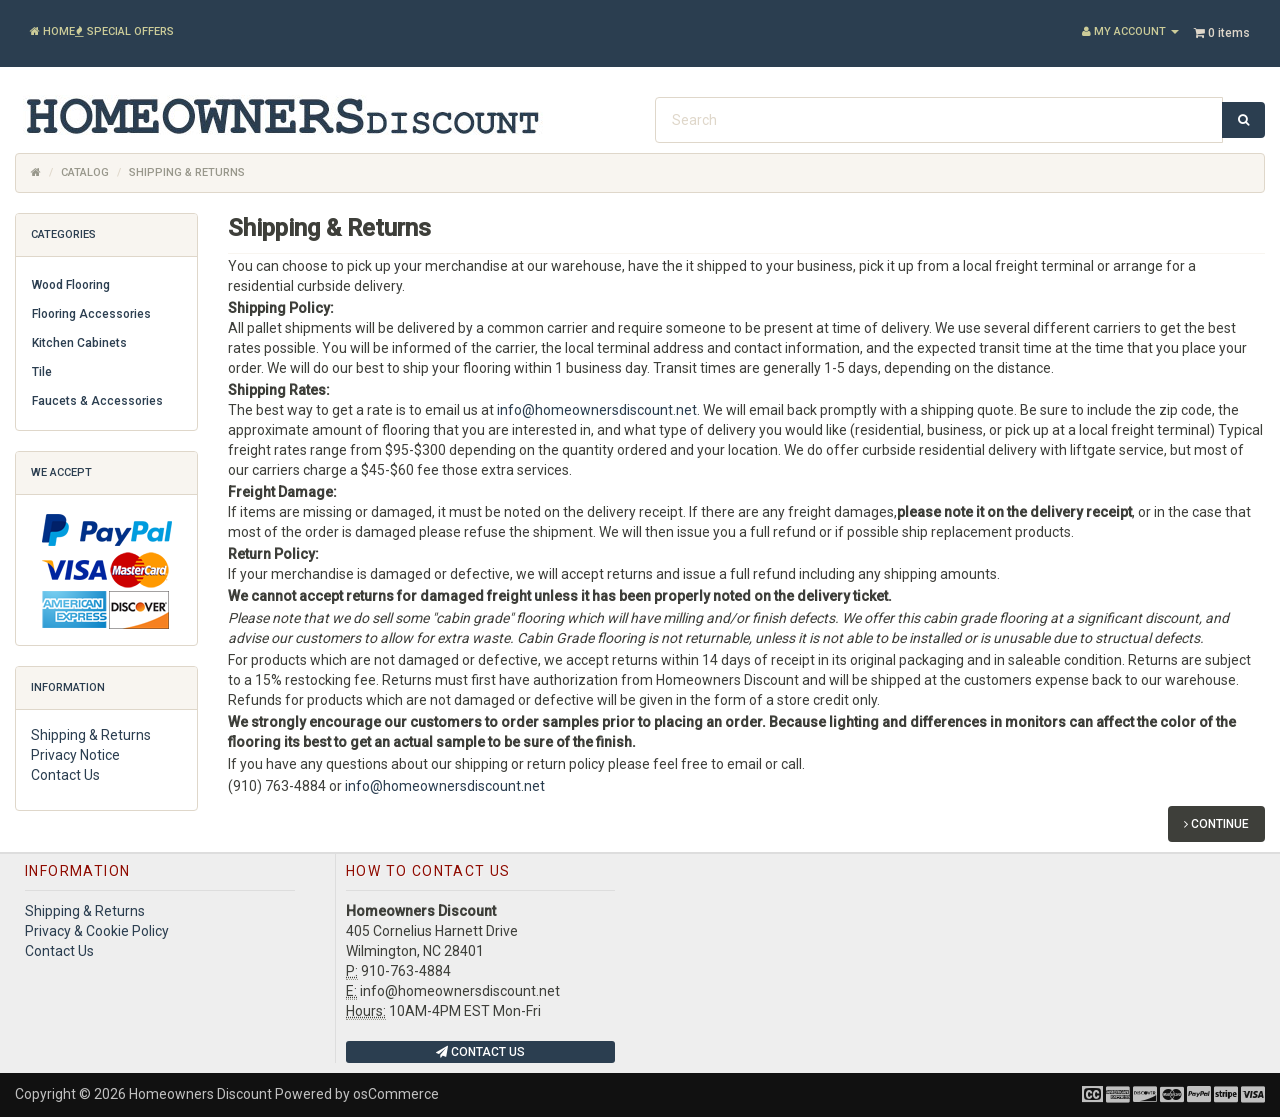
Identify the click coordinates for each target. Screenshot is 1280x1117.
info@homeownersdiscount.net (597, 410)
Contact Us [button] (480, 1052)
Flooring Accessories (91, 314)
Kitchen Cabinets (79, 343)
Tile (42, 372)
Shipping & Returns (91, 735)
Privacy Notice (75, 755)
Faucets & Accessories (97, 401)
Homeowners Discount (200, 1094)
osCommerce (396, 1094)
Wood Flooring (71, 285)
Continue (1216, 824)
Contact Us (65, 775)
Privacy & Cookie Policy (97, 931)
